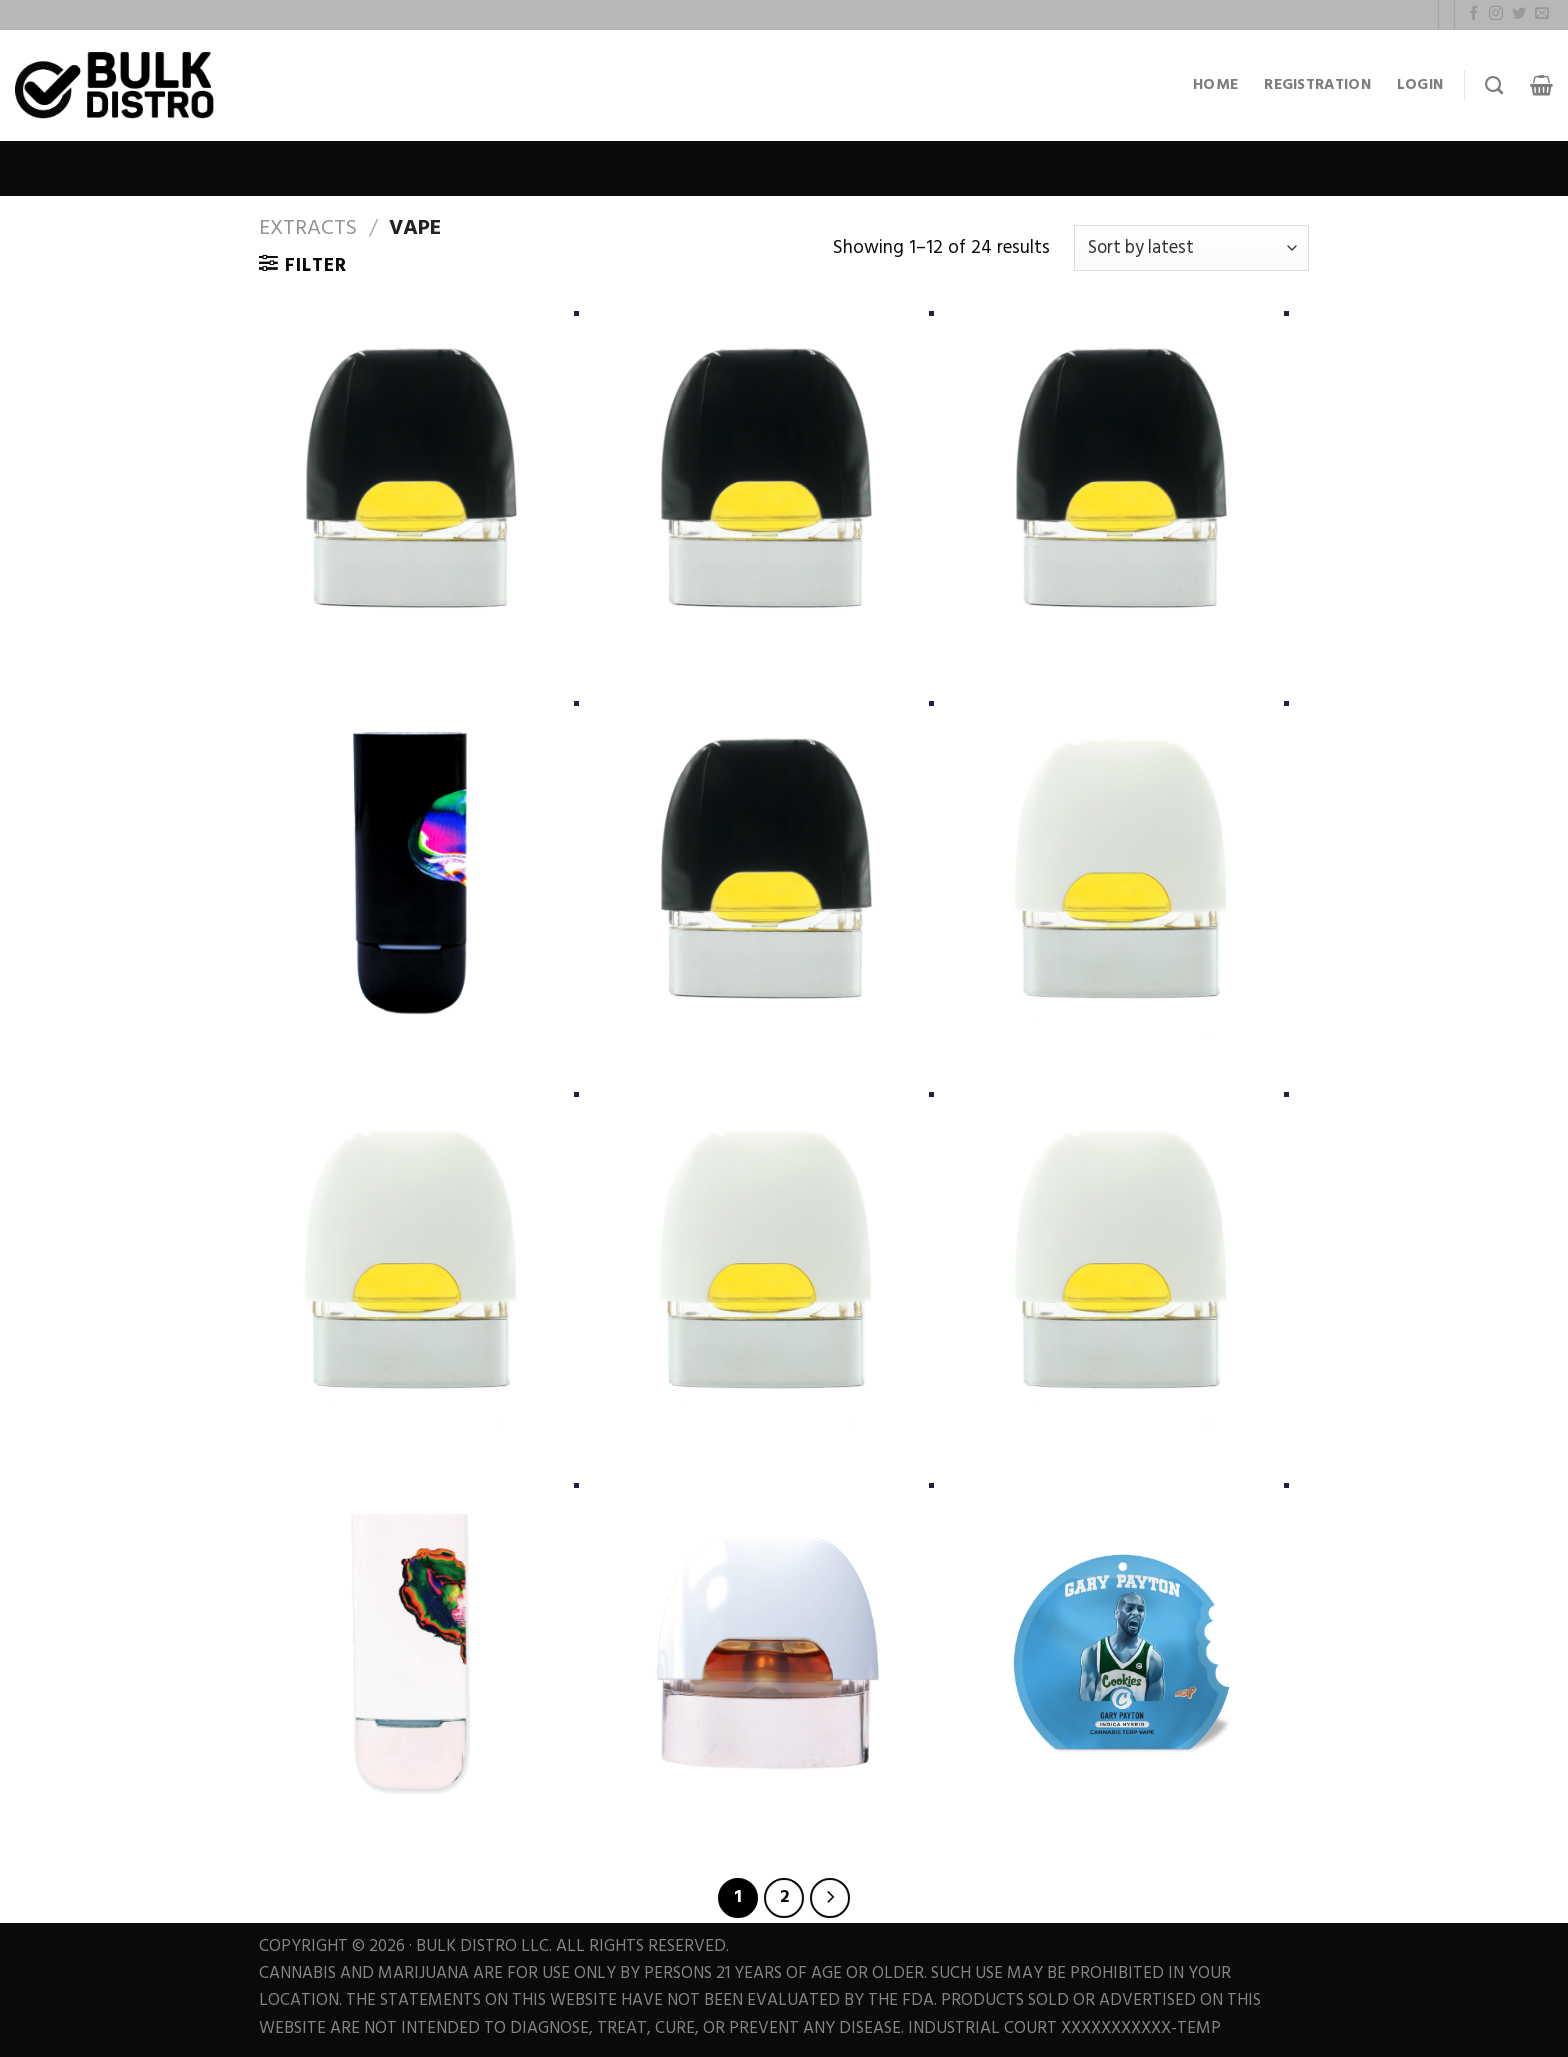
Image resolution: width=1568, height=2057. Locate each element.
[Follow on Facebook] (1474, 14)
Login (1420, 85)
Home (1215, 85)
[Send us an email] (1542, 14)
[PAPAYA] (766, 1259)
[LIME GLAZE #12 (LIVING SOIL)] (411, 478)
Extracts (308, 228)
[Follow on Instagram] (1496, 14)
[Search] (1494, 86)
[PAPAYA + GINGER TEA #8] (766, 868)
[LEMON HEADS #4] (1121, 1259)
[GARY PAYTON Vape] (1121, 1650)
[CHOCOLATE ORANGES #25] (1121, 868)
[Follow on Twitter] (1519, 14)
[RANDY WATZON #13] (411, 1259)
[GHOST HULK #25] (766, 478)
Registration (1317, 85)
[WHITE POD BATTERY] (411, 1650)
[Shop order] (1191, 248)
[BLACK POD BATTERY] (411, 868)
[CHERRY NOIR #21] (1121, 478)
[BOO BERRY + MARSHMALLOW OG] (766, 1650)
